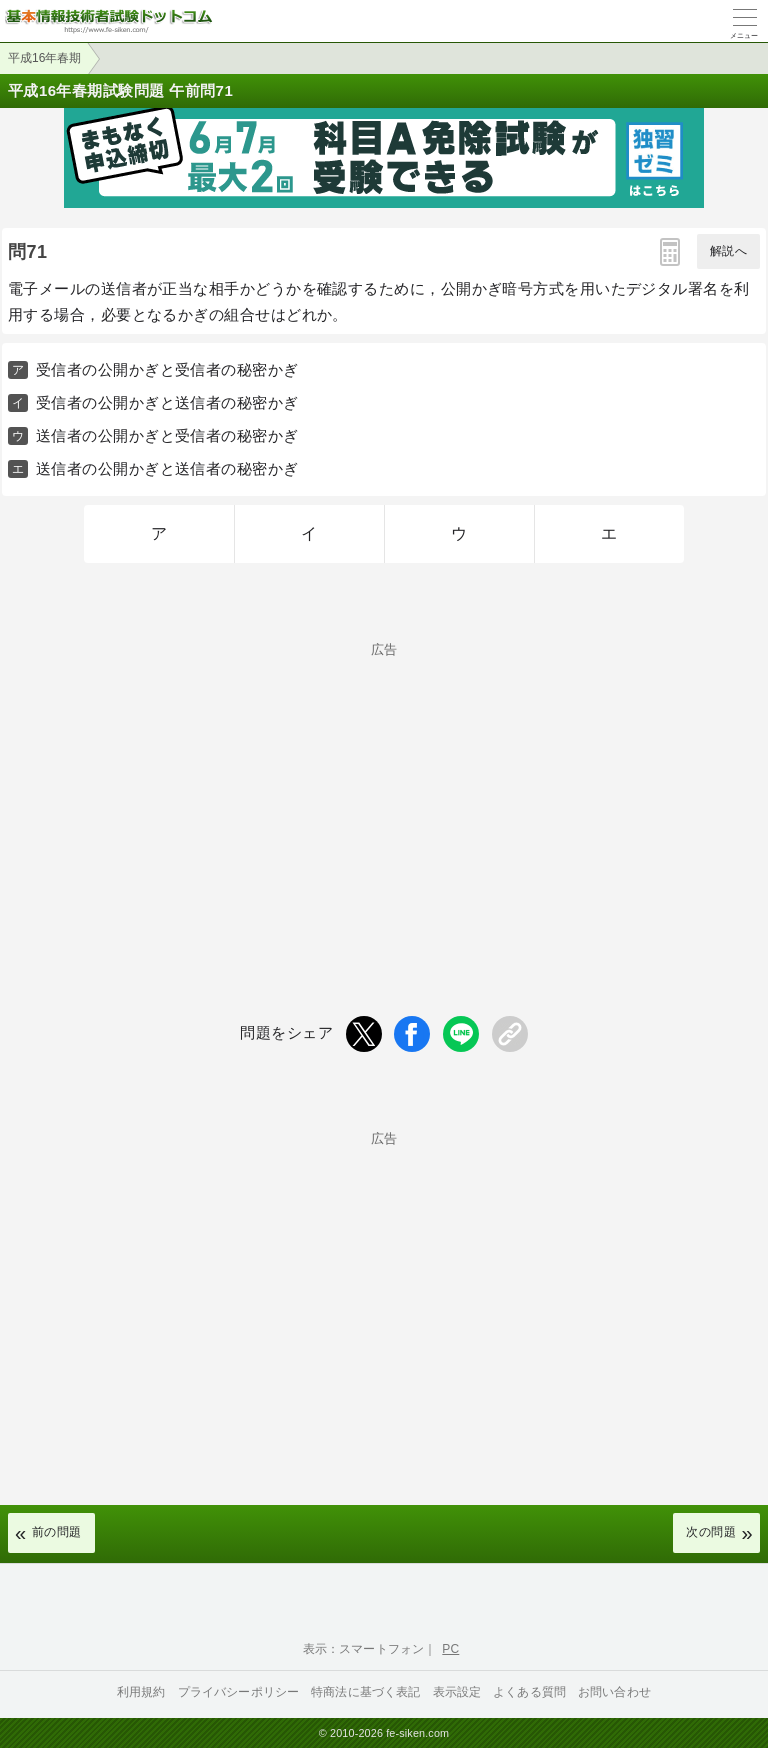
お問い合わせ (614, 1692)
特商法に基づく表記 (365, 1692)
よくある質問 (529, 1692)
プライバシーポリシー (239, 1692)
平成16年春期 (44, 58)
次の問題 (711, 1532)
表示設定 (457, 1692)
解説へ (728, 251)
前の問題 (57, 1532)
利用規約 (141, 1692)
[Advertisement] (384, 796)
